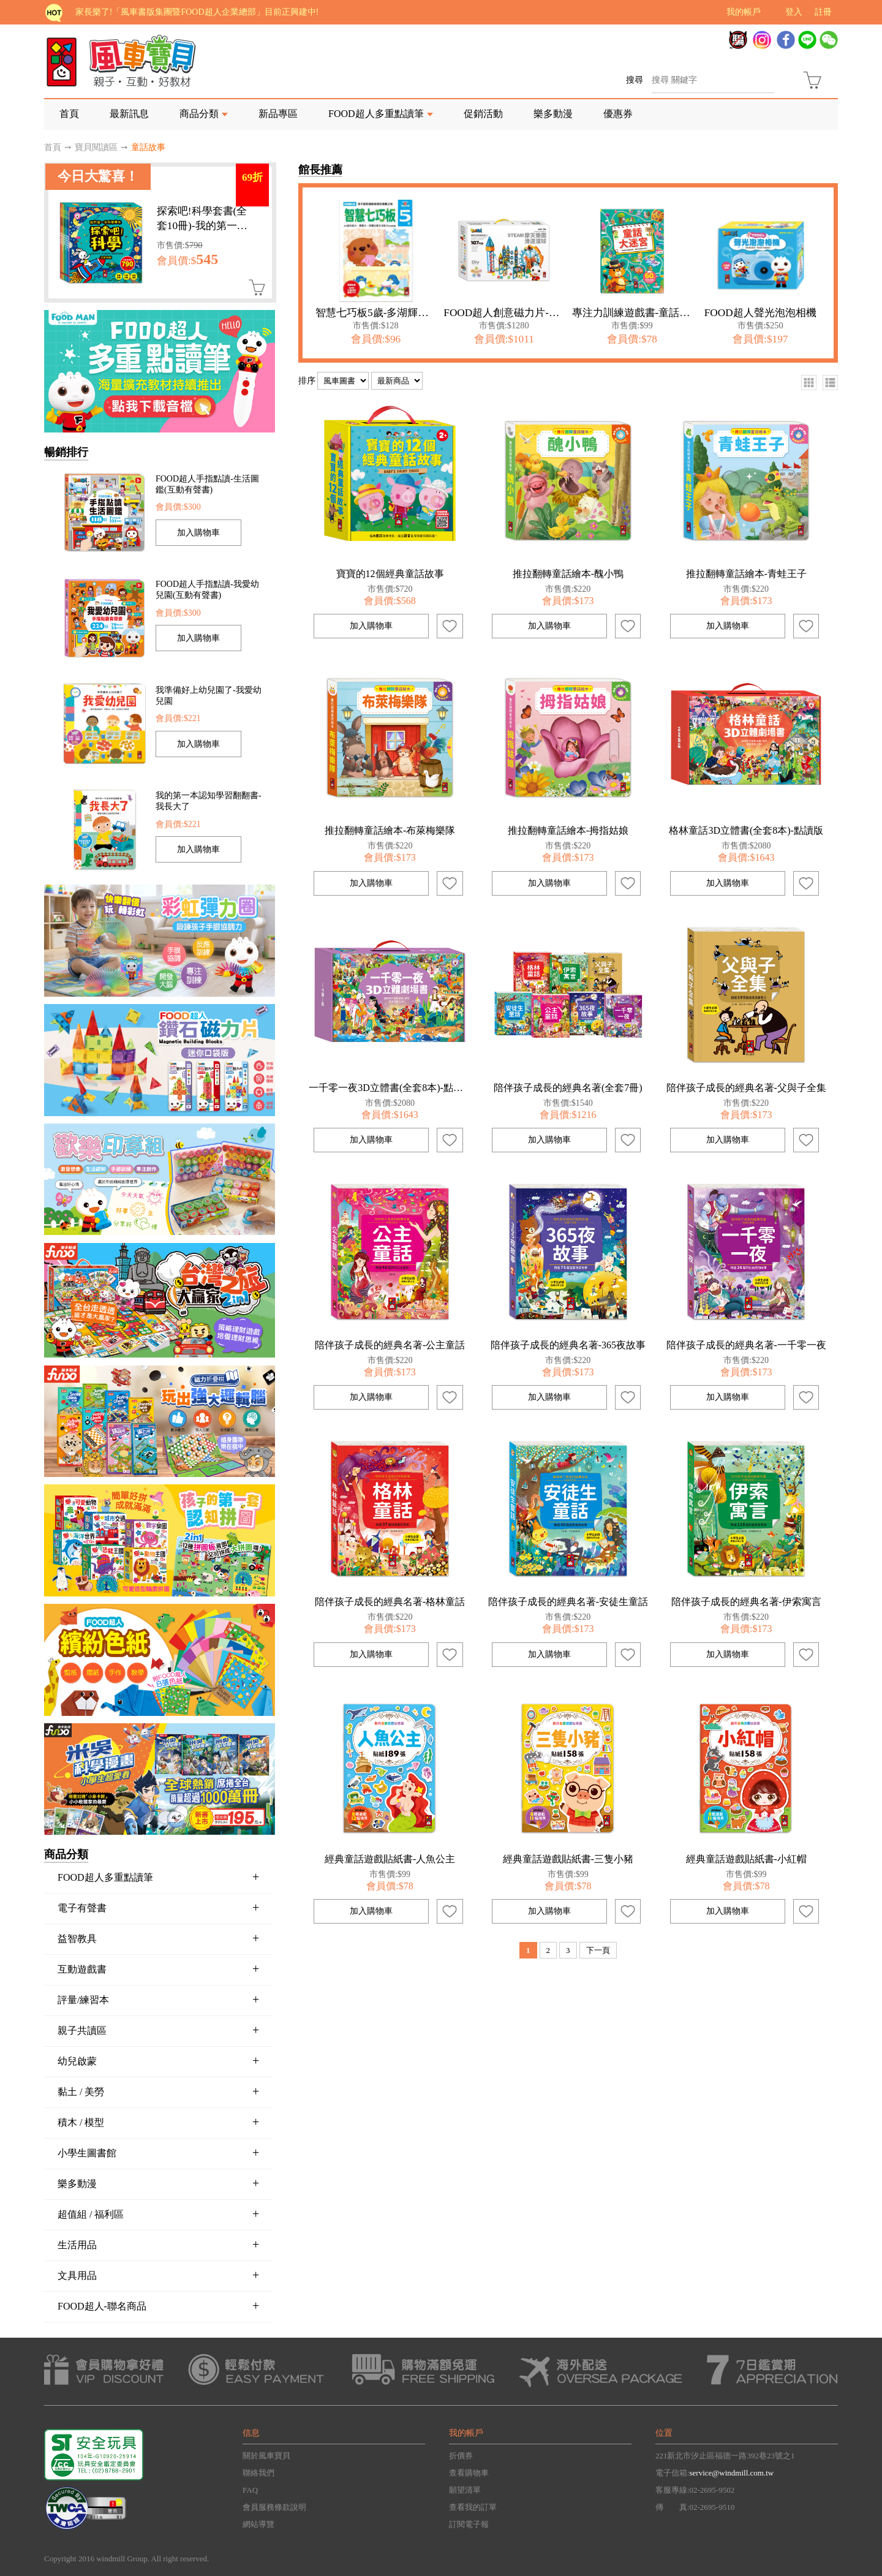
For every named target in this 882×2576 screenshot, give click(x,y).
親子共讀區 (158, 2030)
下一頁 (598, 1950)
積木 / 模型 (158, 2122)
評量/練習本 (158, 1999)
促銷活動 (483, 113)
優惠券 (618, 113)
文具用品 (158, 2275)
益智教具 (158, 1938)
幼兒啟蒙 (158, 2061)
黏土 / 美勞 (158, 2091)
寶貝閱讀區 (96, 147)
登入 (793, 12)
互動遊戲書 (158, 1969)
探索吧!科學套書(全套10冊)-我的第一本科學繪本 (202, 225)
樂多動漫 (553, 113)
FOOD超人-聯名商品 (158, 2306)
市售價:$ (180, 245)
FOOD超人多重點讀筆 (376, 113)
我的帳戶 (743, 12)
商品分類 (199, 113)
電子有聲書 (158, 1907)
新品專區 (278, 113)
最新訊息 (129, 113)
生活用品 (158, 2244)
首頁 (69, 113)
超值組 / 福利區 (158, 2214)
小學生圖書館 (158, 2152)
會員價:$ (187, 260)
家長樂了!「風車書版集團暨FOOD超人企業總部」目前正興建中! (196, 12)
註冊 (823, 12)
